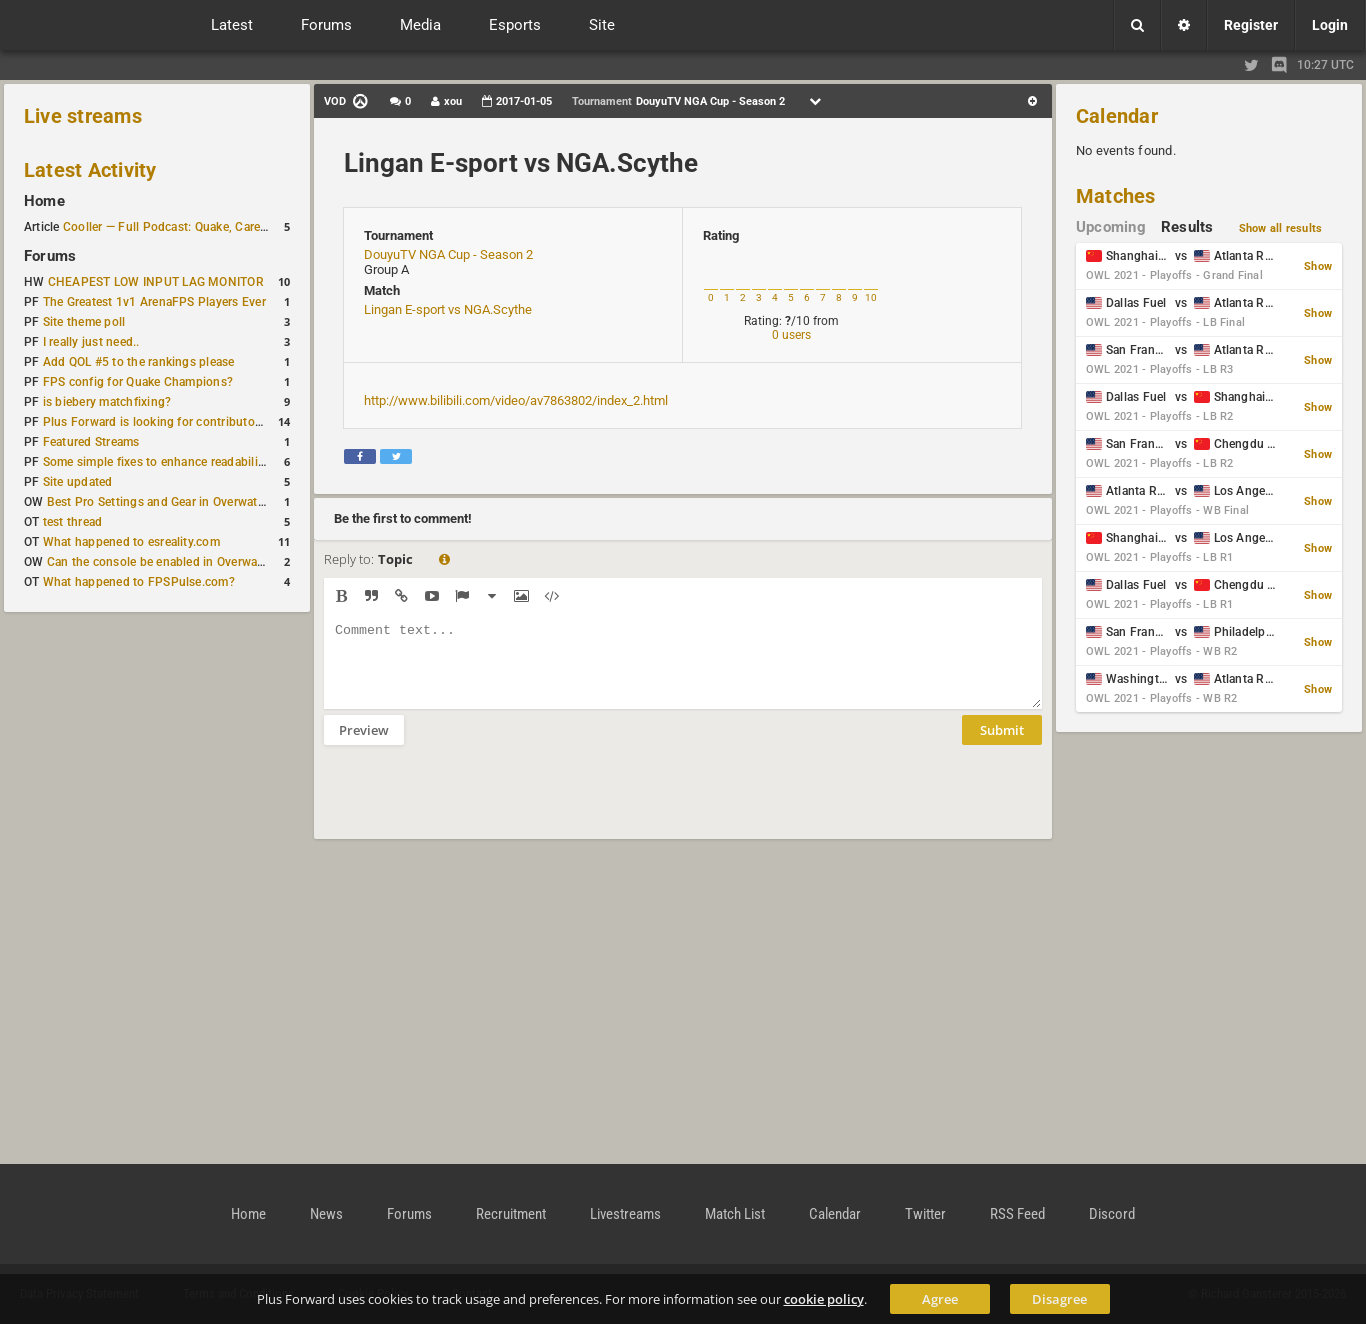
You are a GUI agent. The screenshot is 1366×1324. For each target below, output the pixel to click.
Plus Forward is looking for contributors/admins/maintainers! (213, 422)
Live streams (83, 116)
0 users (791, 335)
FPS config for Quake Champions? (138, 382)
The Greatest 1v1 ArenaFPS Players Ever (154, 302)
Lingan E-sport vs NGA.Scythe (521, 163)
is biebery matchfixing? (107, 402)
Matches (1116, 196)
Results (1187, 227)
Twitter (925, 1214)
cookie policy (824, 1299)
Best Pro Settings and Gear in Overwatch (159, 502)
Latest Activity (90, 170)
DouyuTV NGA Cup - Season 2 (448, 254)
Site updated (78, 482)
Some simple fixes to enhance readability (156, 462)
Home (44, 201)
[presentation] (476, 805)
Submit (1002, 745)
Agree (940, 1299)
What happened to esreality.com (131, 542)
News (326, 1214)
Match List (735, 1214)
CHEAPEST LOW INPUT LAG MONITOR (156, 282)
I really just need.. (91, 342)
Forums (50, 256)
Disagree (1059, 1299)
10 (871, 297)
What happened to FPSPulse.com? (139, 582)
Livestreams (625, 1214)
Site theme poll (84, 322)
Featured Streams (91, 442)
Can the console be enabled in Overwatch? (164, 562)
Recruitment (511, 1214)
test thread (73, 522)
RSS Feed (1017, 1214)
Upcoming (1111, 227)
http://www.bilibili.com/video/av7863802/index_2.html (516, 400)
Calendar (1117, 116)
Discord (1112, 1214)
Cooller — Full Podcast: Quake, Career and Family (199, 227)
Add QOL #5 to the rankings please (139, 362)
